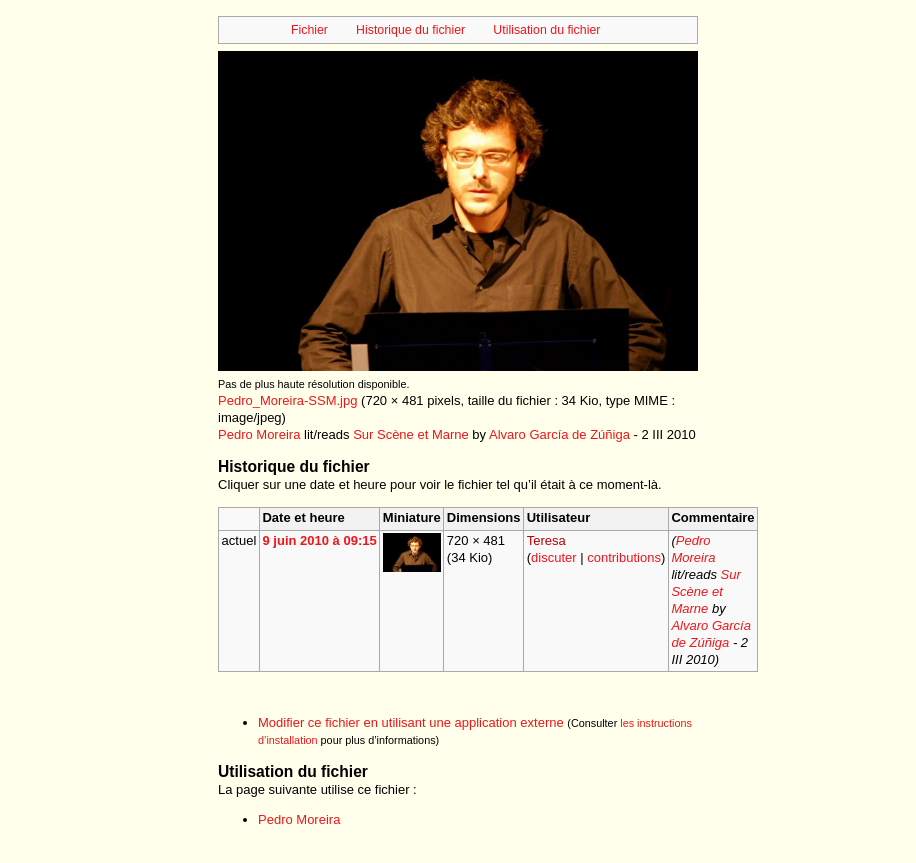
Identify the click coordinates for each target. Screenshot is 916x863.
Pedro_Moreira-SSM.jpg (287, 400)
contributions (624, 557)
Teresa (546, 540)
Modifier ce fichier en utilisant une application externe (411, 722)
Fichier (309, 30)
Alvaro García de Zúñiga (559, 434)
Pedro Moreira (259, 434)
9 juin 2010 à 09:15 (319, 540)
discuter (554, 557)
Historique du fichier (410, 30)
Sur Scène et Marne (411, 434)
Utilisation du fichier (546, 30)
